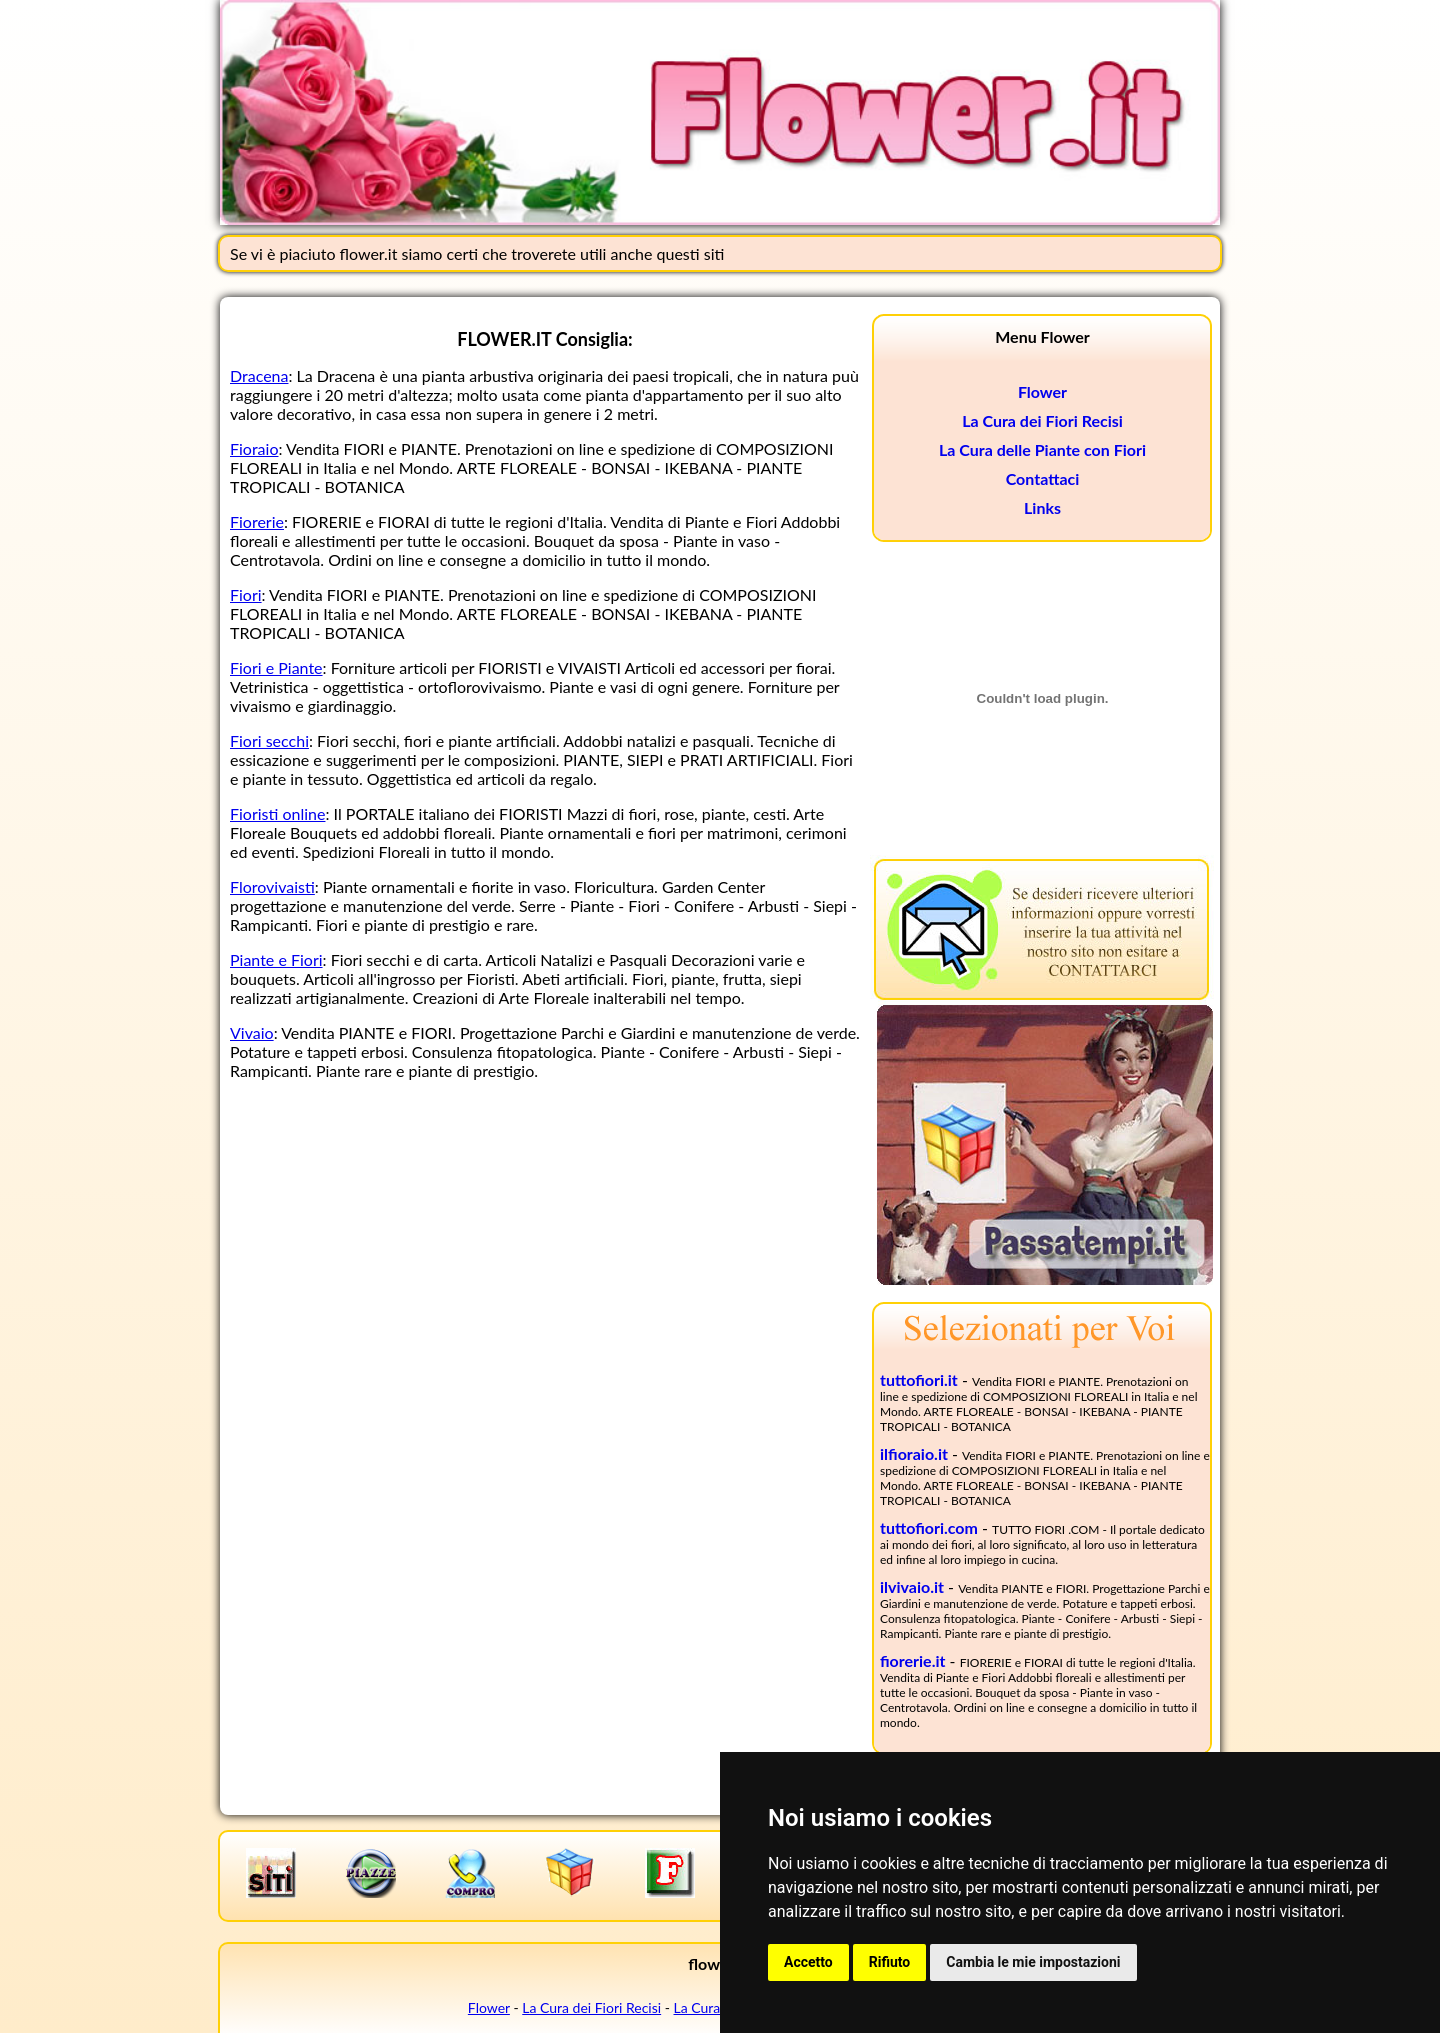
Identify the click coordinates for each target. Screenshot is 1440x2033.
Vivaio (252, 1032)
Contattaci (1043, 478)
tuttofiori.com (929, 1527)
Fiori (246, 594)
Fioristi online (277, 813)
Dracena (259, 375)
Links (1042, 507)
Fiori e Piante (276, 667)
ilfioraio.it (914, 1453)
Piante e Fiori (276, 959)
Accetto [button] (808, 1962)
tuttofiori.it (919, 1379)
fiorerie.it (912, 1660)
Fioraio (254, 448)
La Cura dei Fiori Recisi (1042, 420)
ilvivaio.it (912, 1586)
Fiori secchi (269, 740)
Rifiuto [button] (890, 1962)
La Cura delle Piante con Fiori (1042, 449)
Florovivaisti (272, 886)
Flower (1042, 391)
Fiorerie (257, 521)
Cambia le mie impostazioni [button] (1033, 1962)
